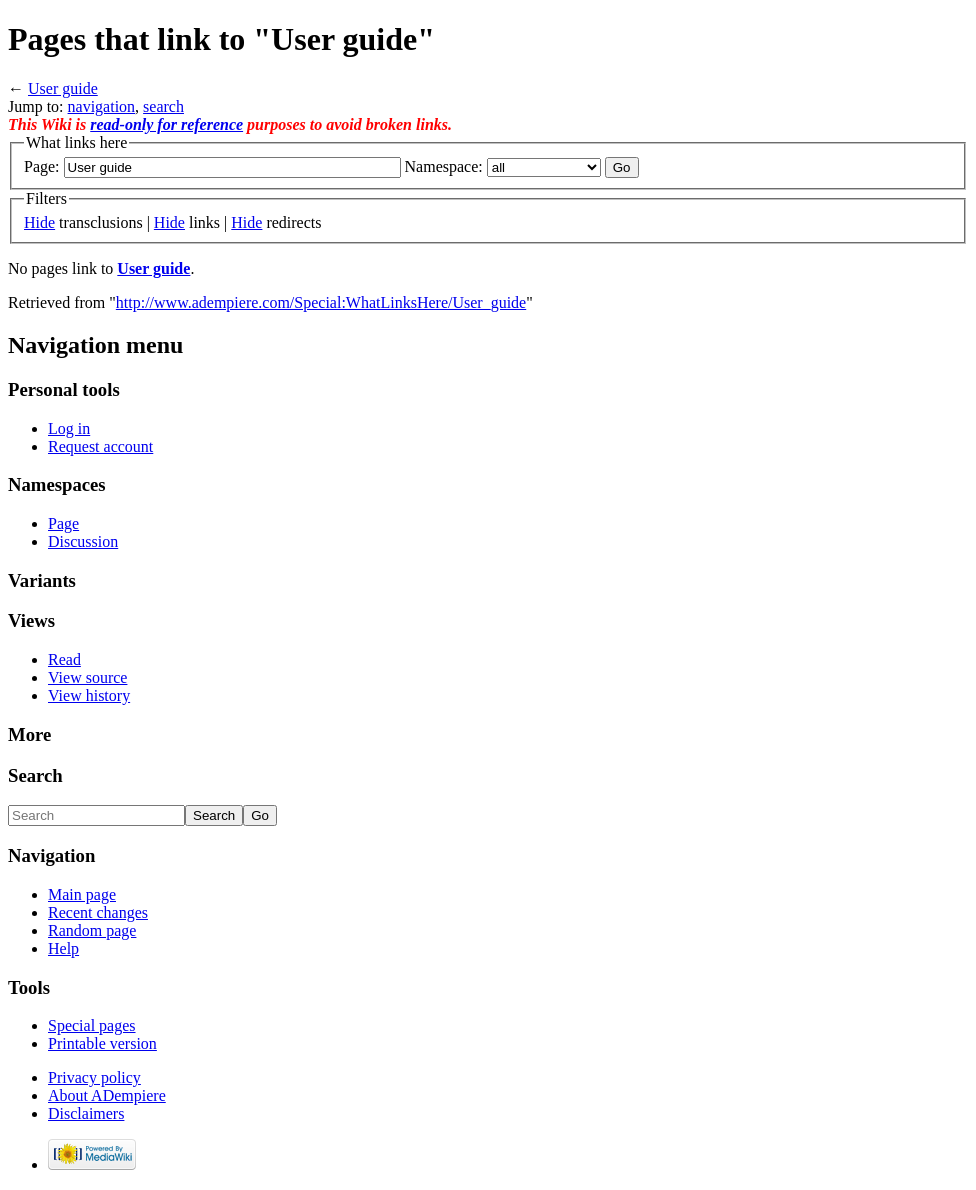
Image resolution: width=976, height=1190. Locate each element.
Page (63, 523)
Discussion (83, 541)
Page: (42, 166)
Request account (100, 446)
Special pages (92, 1025)
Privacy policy (94, 1077)
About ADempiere (107, 1095)
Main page (82, 894)
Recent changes (98, 912)
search (163, 106)
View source (87, 677)
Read (64, 659)
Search (35, 775)
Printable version (102, 1043)
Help (63, 948)
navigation (102, 106)
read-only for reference (166, 124)
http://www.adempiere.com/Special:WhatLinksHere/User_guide (321, 302)
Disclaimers (86, 1113)
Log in (69, 428)
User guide (63, 88)
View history (89, 695)
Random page (92, 930)
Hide (39, 222)
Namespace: (444, 166)
